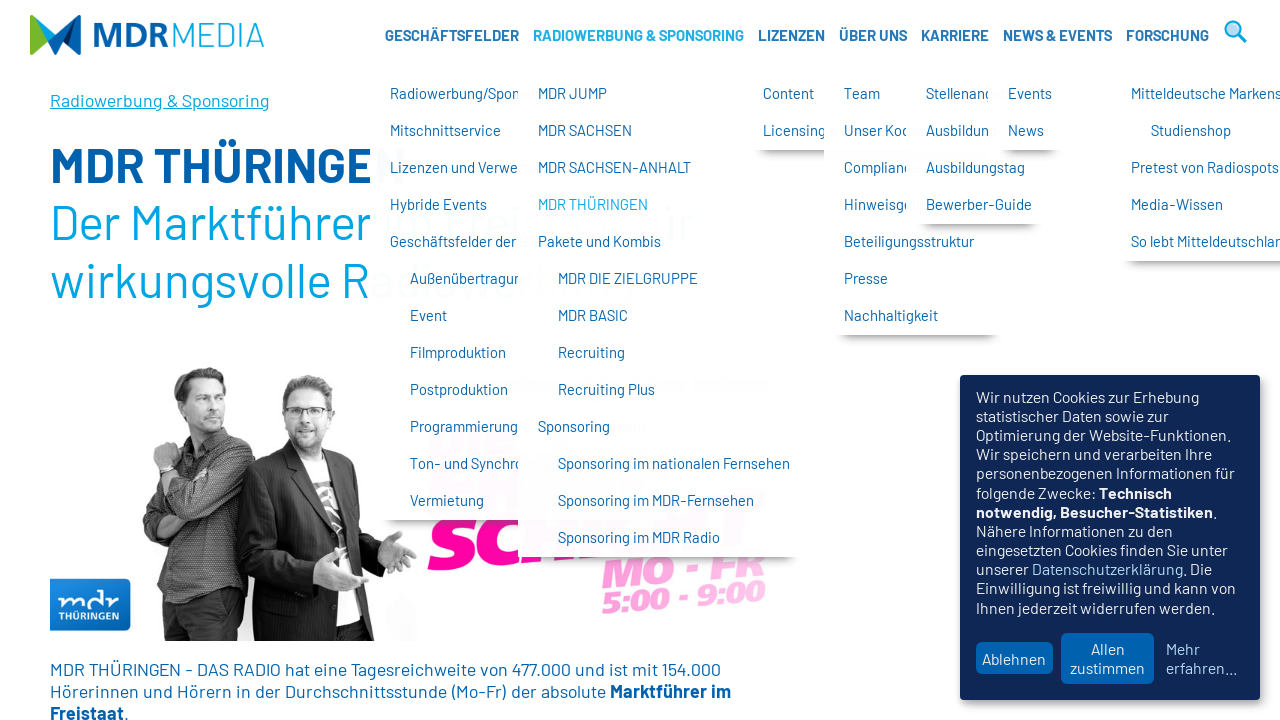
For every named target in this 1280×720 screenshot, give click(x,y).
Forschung (1167, 35)
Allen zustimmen (1107, 658)
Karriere (955, 35)
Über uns (873, 35)
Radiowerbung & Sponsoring (638, 35)
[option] (410, 498)
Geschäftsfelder (452, 35)
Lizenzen (791, 35)
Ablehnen (1014, 658)
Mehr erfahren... (1201, 658)
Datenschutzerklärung (1107, 568)
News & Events (1057, 35)
